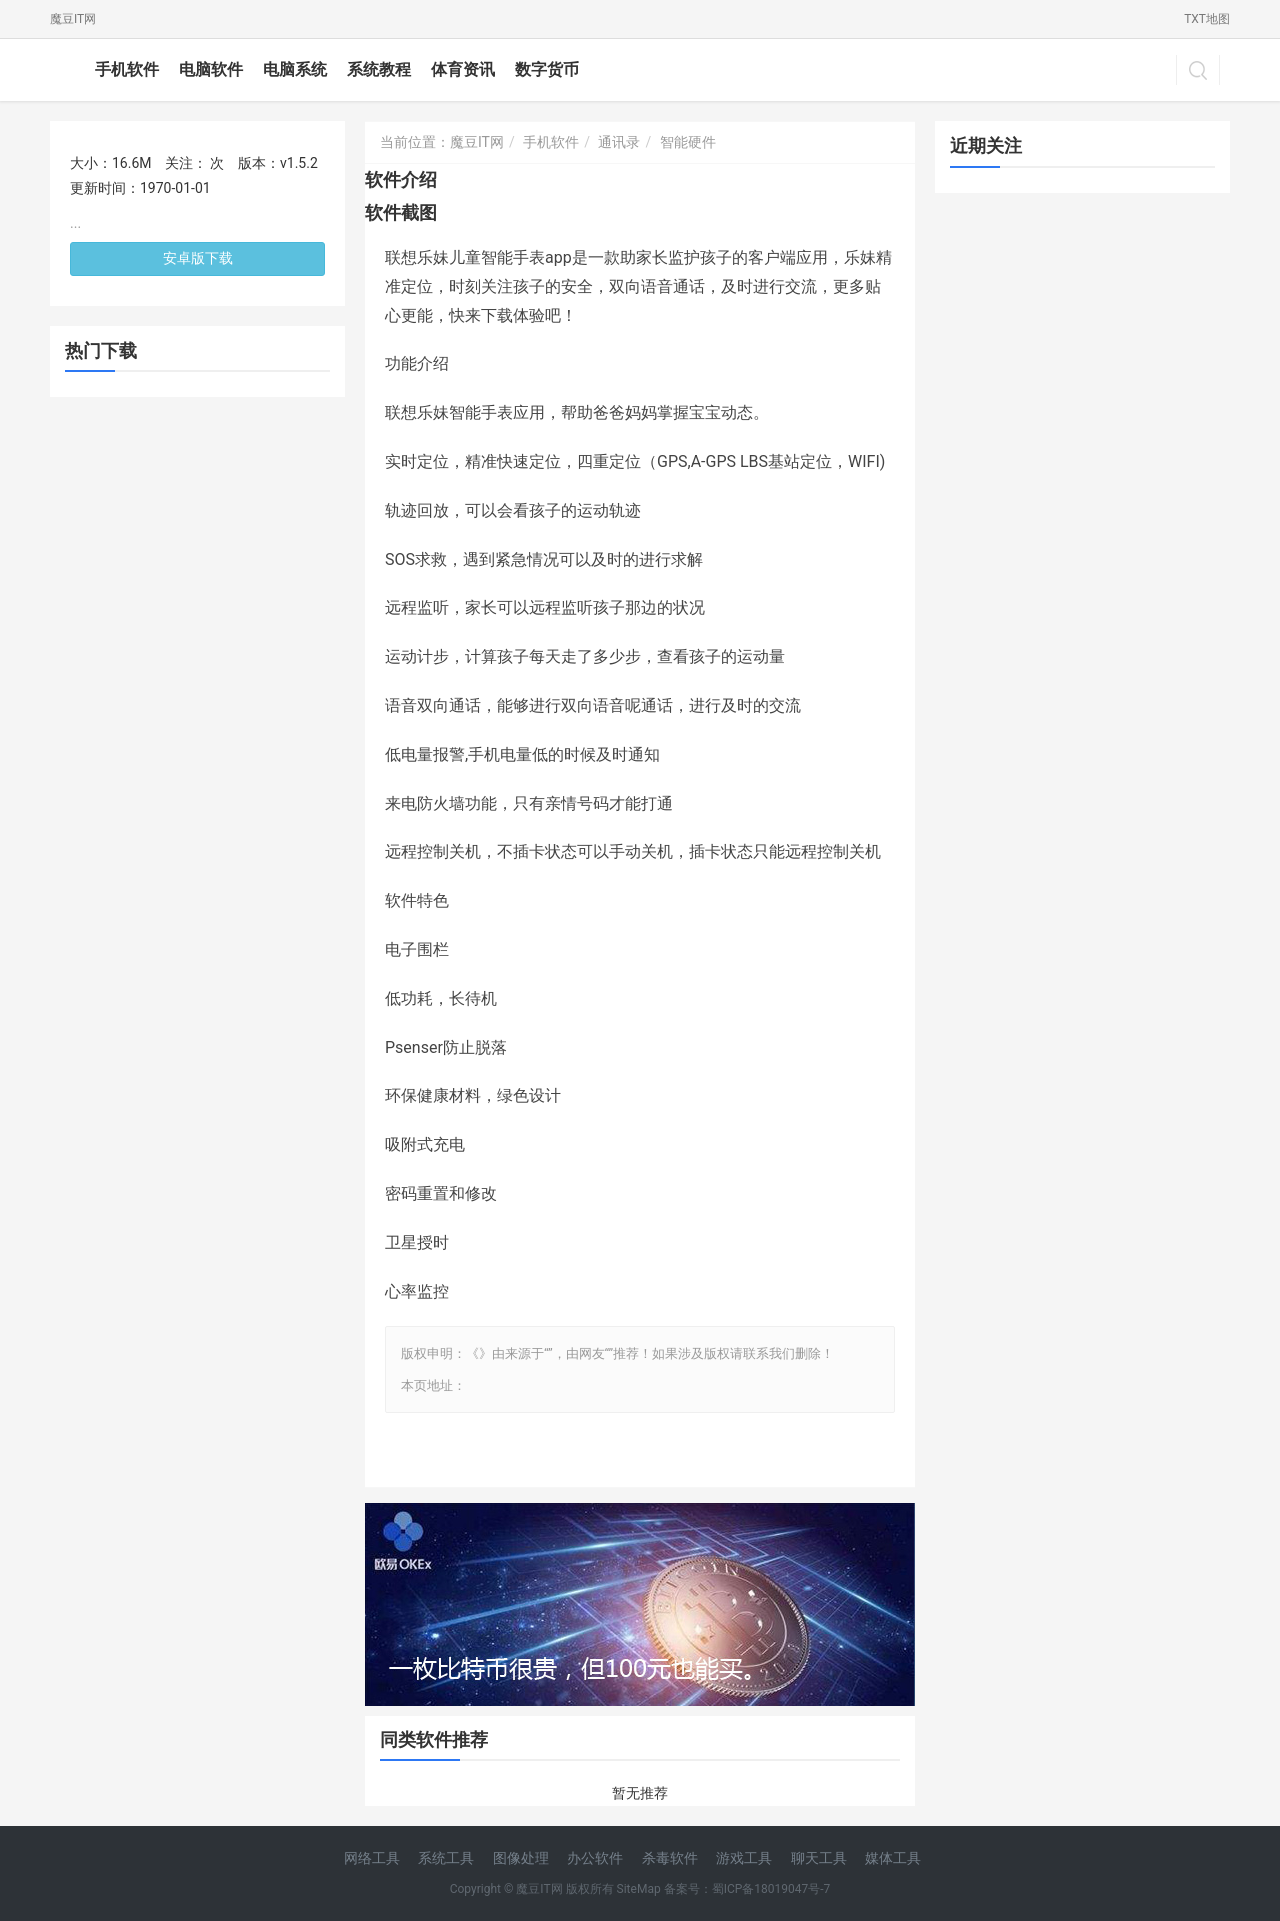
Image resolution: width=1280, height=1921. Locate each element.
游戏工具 (744, 1858)
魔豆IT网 (73, 19)
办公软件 (595, 1858)
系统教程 (379, 69)
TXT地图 (1207, 19)
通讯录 (619, 142)
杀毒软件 (670, 1858)
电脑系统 (295, 69)
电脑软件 (211, 69)
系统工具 (446, 1858)
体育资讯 (463, 69)
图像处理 (521, 1858)
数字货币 (547, 69)
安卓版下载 (198, 258)
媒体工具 (893, 1858)
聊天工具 (819, 1858)
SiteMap (639, 1889)
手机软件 (127, 69)
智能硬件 (688, 142)
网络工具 (372, 1858)
